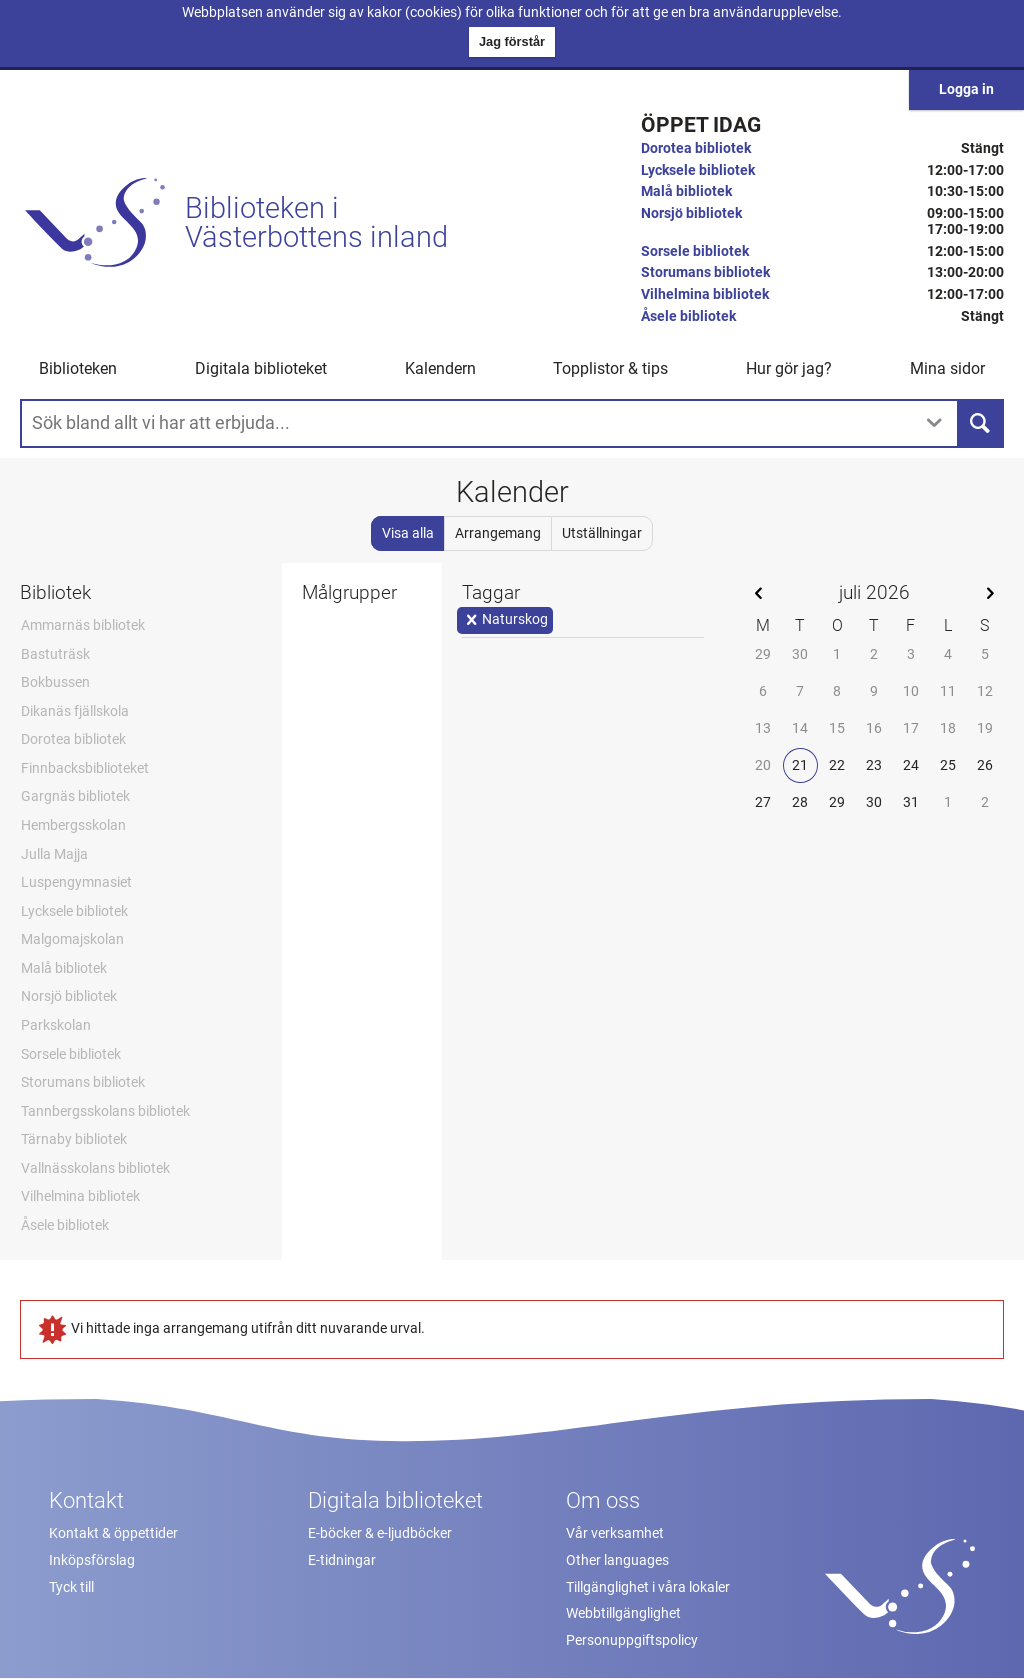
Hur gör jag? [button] (789, 368)
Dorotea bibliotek (696, 148)
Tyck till (71, 1587)
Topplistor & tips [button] (610, 368)
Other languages (617, 1560)
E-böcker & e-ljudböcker (380, 1533)
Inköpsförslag (92, 1560)
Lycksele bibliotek (698, 170)
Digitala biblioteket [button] (261, 368)
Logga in (966, 89)
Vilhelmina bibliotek (705, 294)
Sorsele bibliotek (695, 251)
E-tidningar (342, 1560)
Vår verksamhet (615, 1533)
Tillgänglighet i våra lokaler (648, 1587)
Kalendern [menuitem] (440, 368)
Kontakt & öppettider (113, 1533)
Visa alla (408, 533)
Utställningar (602, 533)
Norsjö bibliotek (691, 213)
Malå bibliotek (686, 191)
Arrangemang (498, 533)
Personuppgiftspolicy (632, 1640)
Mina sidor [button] (947, 368)
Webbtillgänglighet (623, 1613)
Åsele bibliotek (688, 316)
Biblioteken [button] (78, 368)
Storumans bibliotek (705, 272)
